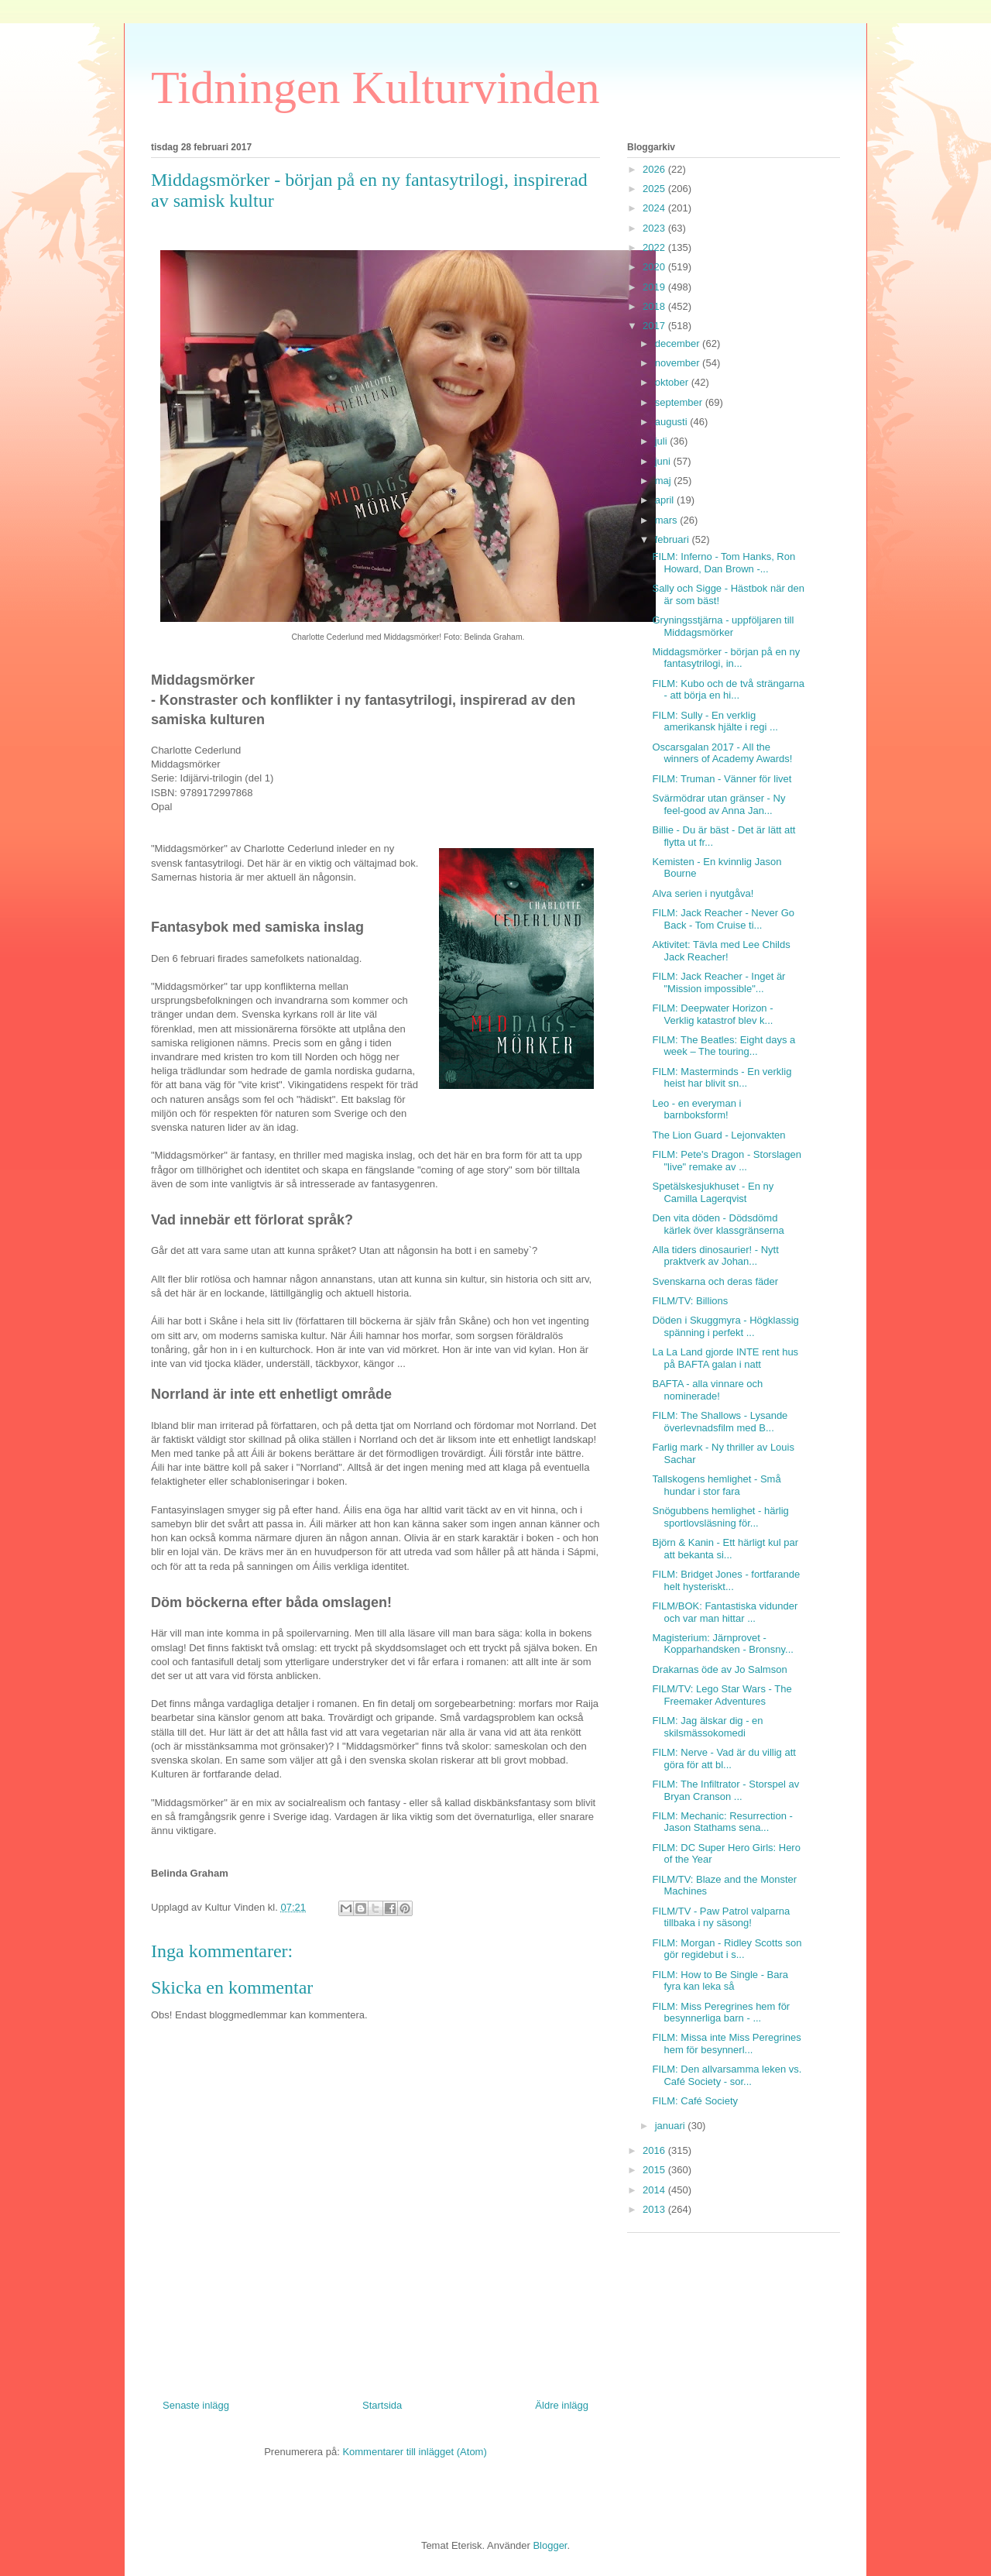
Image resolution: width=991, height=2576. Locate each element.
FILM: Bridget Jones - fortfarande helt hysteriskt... (726, 1580)
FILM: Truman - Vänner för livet (721, 779)
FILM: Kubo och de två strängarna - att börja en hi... (728, 690)
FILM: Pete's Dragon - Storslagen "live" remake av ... (726, 1161)
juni (664, 461)
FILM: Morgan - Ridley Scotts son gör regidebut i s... (726, 1949)
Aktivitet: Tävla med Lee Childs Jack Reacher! (721, 951)
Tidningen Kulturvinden (375, 87)
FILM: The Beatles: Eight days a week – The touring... (723, 1046)
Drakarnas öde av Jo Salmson (719, 1669)
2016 (655, 2150)
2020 (655, 267)
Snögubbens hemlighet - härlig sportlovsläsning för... (720, 1517)
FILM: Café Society (695, 2101)
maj (664, 480)
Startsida (382, 2405)
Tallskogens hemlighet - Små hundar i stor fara (716, 1485)
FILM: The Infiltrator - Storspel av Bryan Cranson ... (725, 1790)
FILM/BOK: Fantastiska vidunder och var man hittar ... (724, 1612)
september (680, 402)
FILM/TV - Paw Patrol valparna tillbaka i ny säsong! (721, 1917)
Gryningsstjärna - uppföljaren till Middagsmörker (723, 626)
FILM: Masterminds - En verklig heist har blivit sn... (721, 1078)
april (666, 500)
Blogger (550, 2545)
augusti (673, 422)
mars (668, 520)
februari (673, 539)
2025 (655, 188)
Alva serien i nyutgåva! (702, 893)
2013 (655, 2209)
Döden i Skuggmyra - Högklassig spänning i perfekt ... (725, 1326)
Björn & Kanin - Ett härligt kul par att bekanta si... (725, 1549)
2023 (655, 228)
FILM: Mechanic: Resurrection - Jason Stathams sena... (722, 1822)
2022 (655, 247)
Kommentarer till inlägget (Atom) (414, 2452)
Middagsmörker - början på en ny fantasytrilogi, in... (726, 658)
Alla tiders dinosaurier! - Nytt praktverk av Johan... (715, 1256)
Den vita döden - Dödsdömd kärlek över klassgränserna (718, 1224)
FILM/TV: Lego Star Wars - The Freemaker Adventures (721, 1695)
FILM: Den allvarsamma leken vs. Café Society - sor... (726, 2075)
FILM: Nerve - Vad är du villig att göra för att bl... (723, 1759)
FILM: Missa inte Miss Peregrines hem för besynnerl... (726, 2044)
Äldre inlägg (561, 2405)
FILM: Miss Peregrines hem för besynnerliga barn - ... (721, 2013)
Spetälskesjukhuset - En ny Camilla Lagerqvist (712, 1192)
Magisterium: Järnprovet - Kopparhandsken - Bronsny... (722, 1644)
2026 (655, 169)
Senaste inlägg (196, 2405)
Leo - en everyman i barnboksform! (696, 1109)
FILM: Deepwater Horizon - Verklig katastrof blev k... (712, 1014)
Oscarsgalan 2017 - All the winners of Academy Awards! (722, 753)
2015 (655, 2170)
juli (662, 441)
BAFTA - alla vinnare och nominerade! (707, 1390)
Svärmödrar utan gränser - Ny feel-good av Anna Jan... (718, 804)
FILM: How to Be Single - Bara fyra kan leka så (720, 1981)
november (678, 363)
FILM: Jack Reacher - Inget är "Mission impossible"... (718, 982)
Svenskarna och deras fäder (715, 1281)
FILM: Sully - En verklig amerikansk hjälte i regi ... (714, 721)
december (678, 343)
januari (671, 2125)
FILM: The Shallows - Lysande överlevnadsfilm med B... (719, 1422)
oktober (673, 382)
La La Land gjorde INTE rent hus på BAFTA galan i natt (725, 1358)
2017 (655, 325)
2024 (655, 208)
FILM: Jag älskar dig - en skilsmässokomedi (707, 1727)
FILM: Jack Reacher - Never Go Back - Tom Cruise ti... (723, 919)
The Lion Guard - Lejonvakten (718, 1135)
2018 (655, 306)
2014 (655, 2190)
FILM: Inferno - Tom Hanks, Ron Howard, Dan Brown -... (723, 563)
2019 (655, 287)
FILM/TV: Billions (690, 1301)
